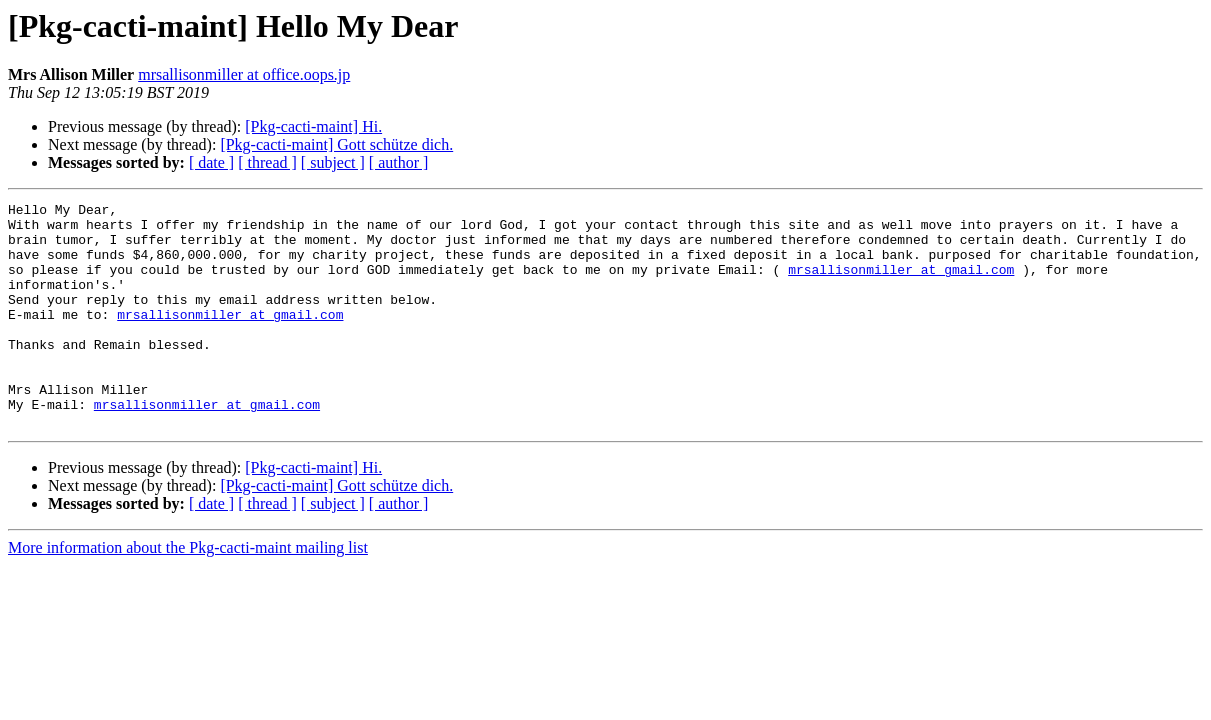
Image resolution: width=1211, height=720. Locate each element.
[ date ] (211, 162)
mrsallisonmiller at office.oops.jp (244, 74)
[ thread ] (267, 162)
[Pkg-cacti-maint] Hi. (313, 126)
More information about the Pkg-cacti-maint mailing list (188, 592)
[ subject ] (333, 162)
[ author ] (399, 162)
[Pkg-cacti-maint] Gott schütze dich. (336, 144)
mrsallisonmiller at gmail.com (901, 284)
